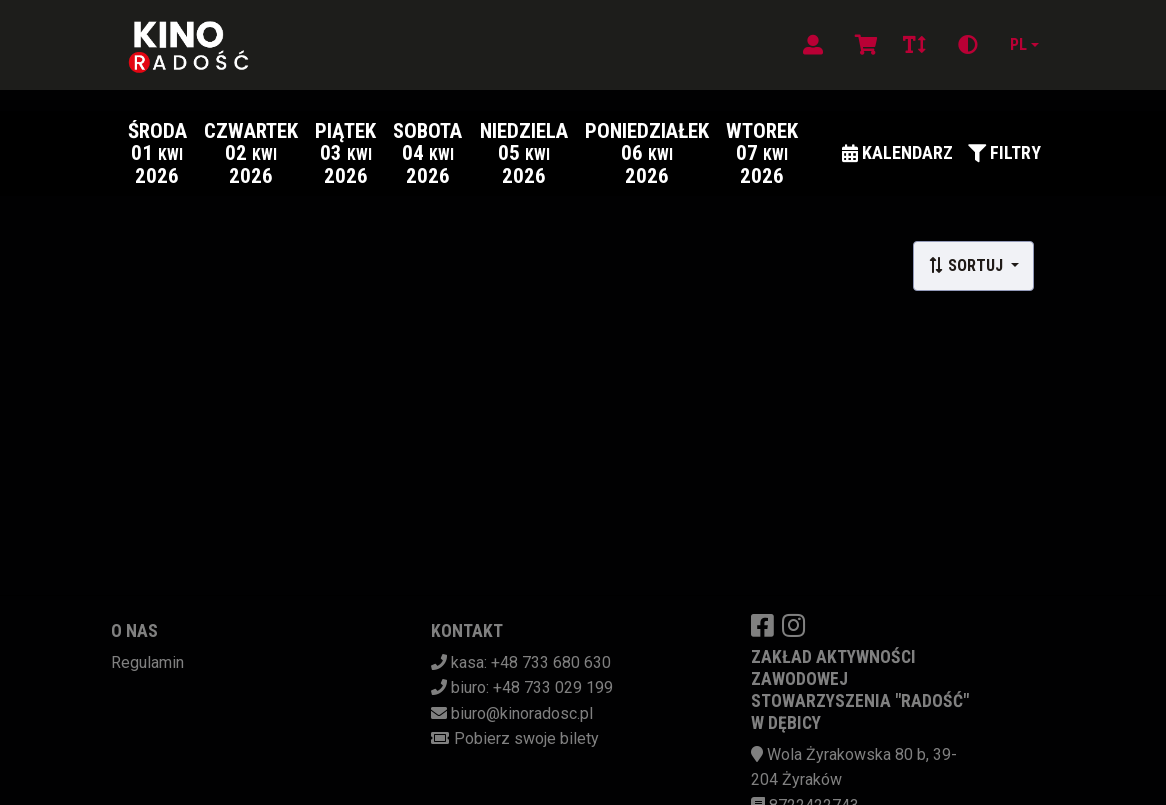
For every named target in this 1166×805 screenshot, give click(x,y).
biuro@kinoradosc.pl (522, 713)
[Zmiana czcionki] (914, 45)
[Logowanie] (813, 45)
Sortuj (967, 265)
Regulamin (147, 662)
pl (1018, 44)
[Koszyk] (863, 45)
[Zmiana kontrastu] (968, 45)
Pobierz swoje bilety (526, 738)
